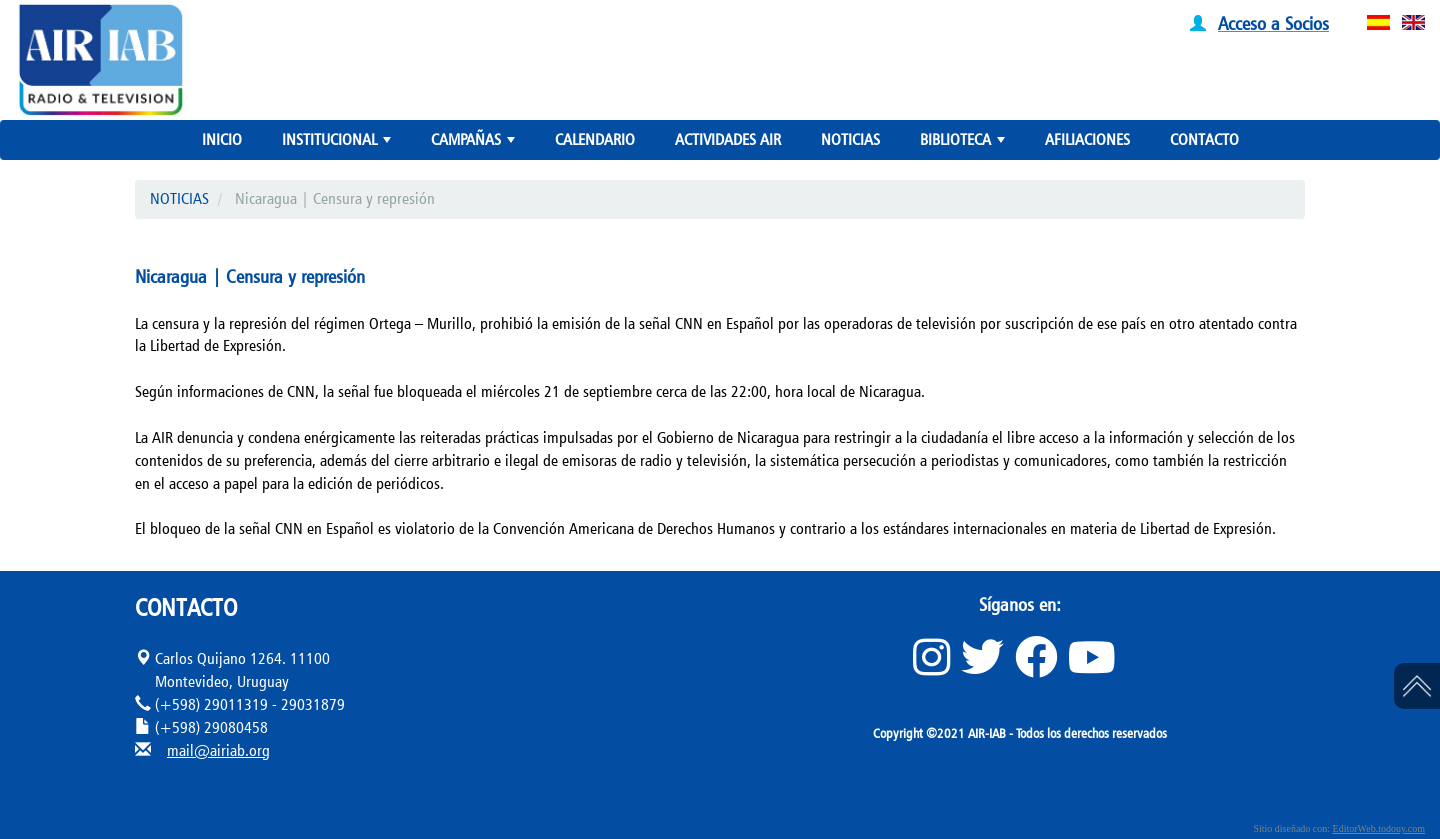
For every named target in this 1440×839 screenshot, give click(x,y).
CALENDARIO (595, 139)
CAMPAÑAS (475, 144)
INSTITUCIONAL (338, 144)
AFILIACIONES (1087, 139)
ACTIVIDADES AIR (728, 139)
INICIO (222, 139)
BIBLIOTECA (964, 144)
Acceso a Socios (1273, 23)
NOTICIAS (850, 139)
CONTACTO (1204, 139)
